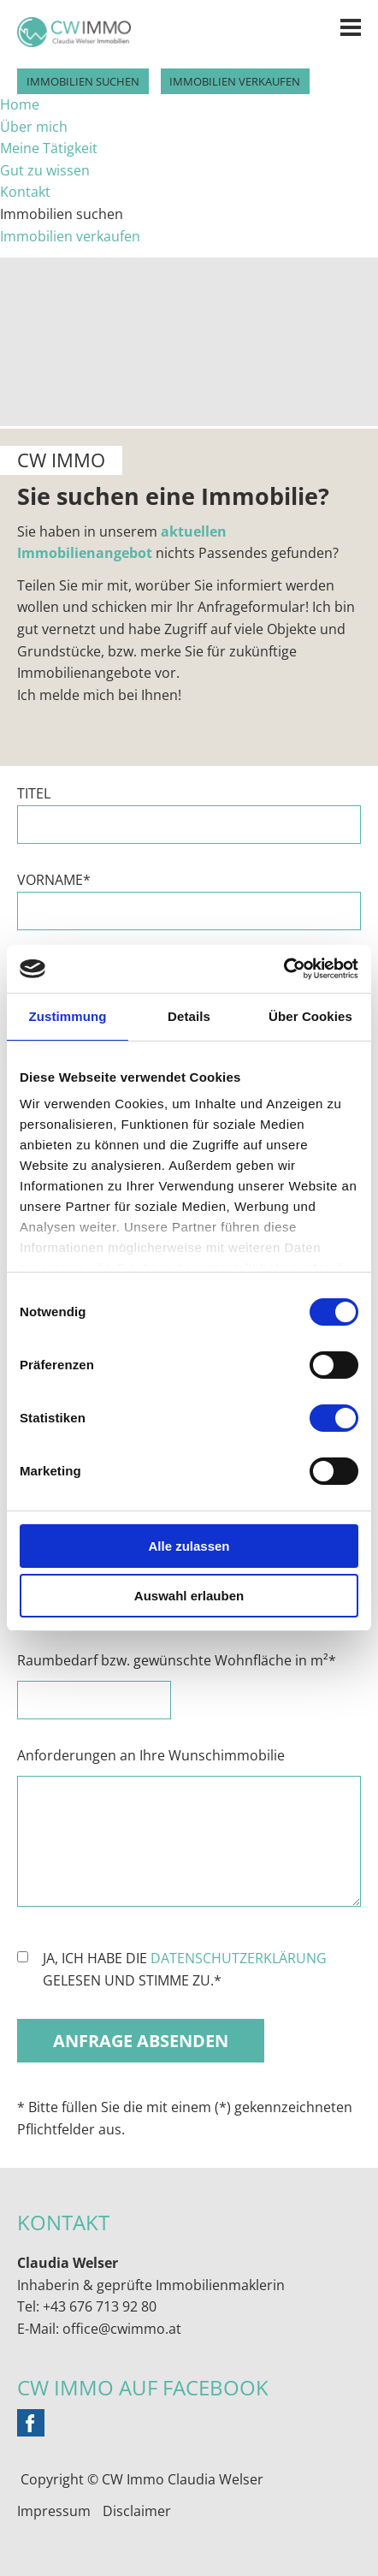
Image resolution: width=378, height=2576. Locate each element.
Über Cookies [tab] (310, 1016)
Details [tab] (189, 1016)
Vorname (59, 881)
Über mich (34, 126)
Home (19, 104)
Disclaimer (137, 2511)
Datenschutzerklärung (239, 1958)
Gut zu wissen (45, 170)
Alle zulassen (188, 1546)
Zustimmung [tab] (68, 1016)
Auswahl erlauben (189, 1595)
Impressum (54, 2511)
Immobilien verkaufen (234, 81)
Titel (33, 793)
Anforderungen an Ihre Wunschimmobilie (151, 1755)
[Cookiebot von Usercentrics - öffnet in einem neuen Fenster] (283, 969)
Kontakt (25, 191)
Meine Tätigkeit (48, 148)
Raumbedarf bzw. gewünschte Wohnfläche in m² (176, 1661)
